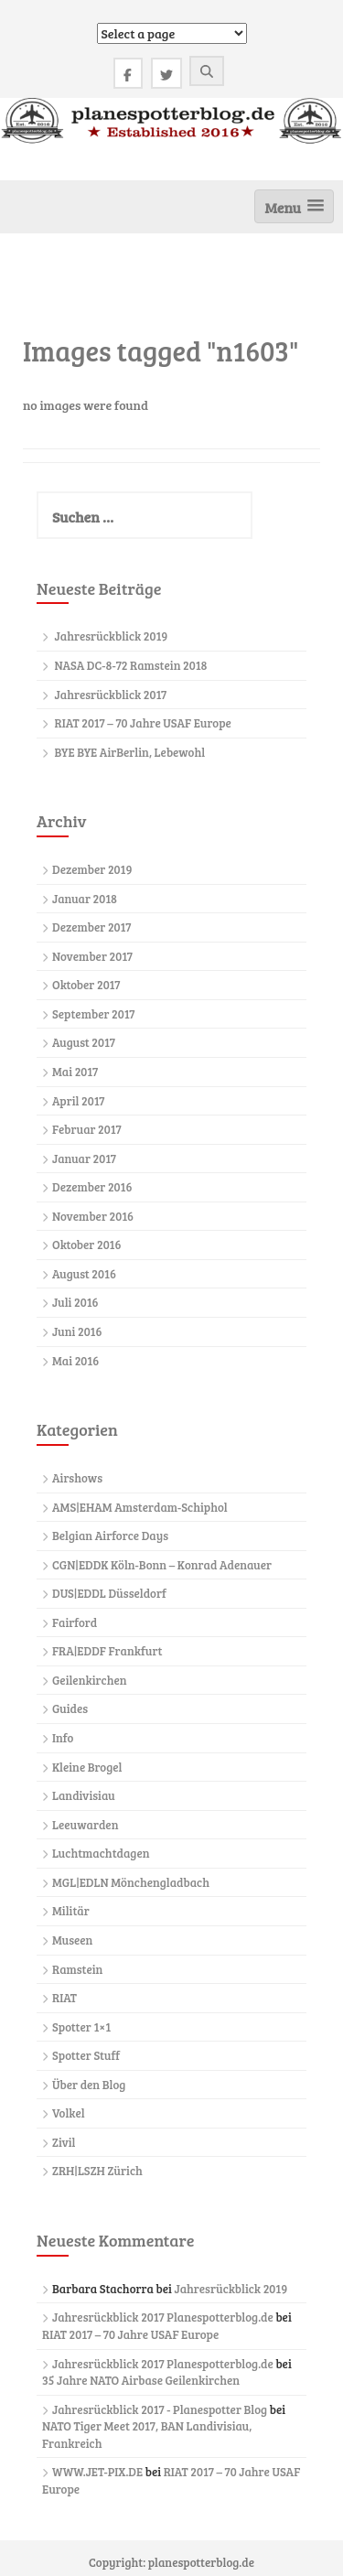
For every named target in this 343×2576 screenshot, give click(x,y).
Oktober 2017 (86, 984)
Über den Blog (88, 2084)
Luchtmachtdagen (100, 1853)
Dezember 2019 (92, 869)
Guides (70, 1708)
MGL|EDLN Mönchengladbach (130, 1882)
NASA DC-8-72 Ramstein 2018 (131, 665)
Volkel (68, 2113)
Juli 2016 (75, 1302)
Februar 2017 (87, 1129)
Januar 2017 (84, 1158)
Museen (72, 1940)
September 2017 (93, 1014)
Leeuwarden (85, 1824)
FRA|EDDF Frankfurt (107, 1651)
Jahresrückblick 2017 (111, 694)
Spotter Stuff (86, 2055)
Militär (71, 1910)
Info (62, 1738)
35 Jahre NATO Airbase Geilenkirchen (141, 2380)
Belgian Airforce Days (110, 1535)
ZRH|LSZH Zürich (97, 2170)
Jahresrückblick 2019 (111, 636)
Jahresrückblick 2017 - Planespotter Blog (159, 2409)
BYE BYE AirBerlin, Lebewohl (130, 752)
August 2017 (83, 1042)
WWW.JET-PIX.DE (97, 2471)
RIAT (64, 1997)
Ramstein (77, 1969)
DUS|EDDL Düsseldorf (109, 1593)
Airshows (77, 1478)
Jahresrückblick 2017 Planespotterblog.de (162, 2317)
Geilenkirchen (89, 1680)
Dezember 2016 (92, 1187)
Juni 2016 (77, 1331)
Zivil (64, 2142)
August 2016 (84, 1274)
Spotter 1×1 (81, 2027)
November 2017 (92, 956)
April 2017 (78, 1101)
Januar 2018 (84, 898)
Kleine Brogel (87, 1767)
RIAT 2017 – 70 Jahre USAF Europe (143, 723)
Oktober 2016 (86, 1244)
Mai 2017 (75, 1071)
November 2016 (93, 1216)
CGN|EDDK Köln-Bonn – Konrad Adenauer (162, 1565)
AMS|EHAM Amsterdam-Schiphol (140, 1507)
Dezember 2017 (91, 927)
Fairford (74, 1622)
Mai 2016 (75, 1361)
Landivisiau (83, 1795)
